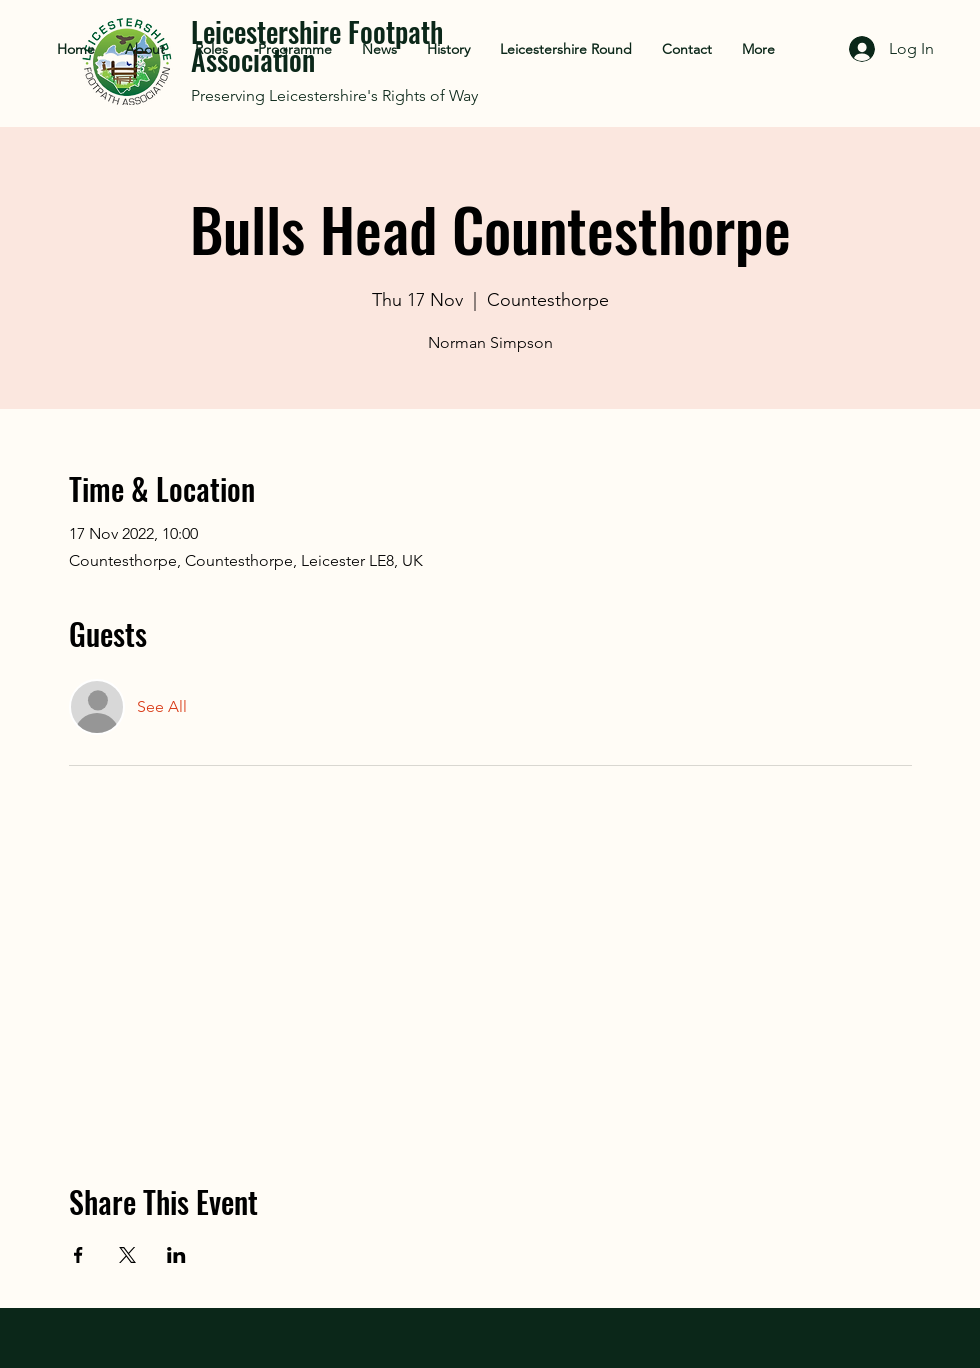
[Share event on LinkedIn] (176, 1255)
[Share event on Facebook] (78, 1255)
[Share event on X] (127, 1255)
